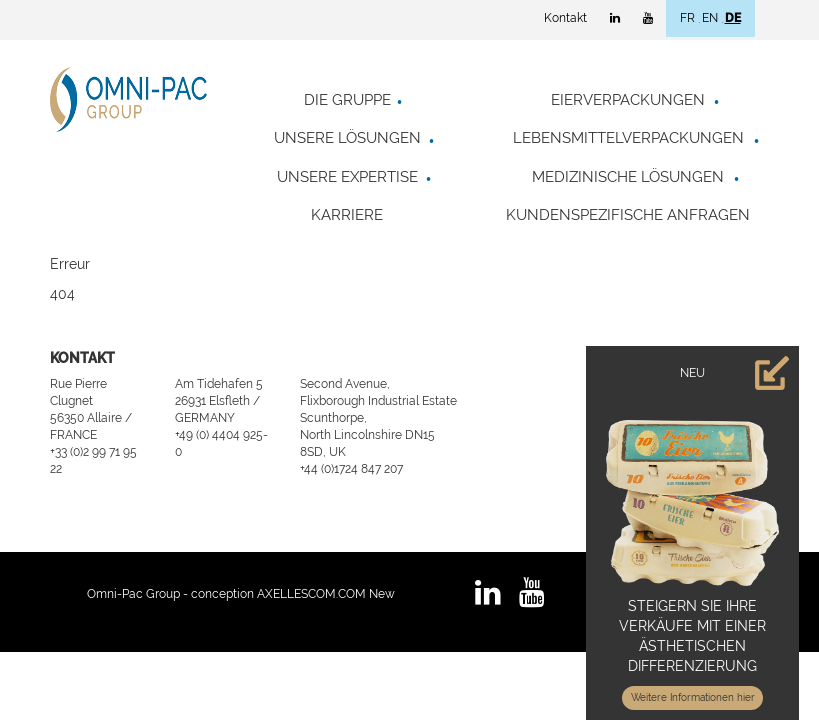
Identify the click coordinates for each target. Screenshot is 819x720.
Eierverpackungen (628, 100)
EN (710, 18)
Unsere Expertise (347, 177)
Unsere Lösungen (347, 138)
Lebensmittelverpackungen (628, 138)
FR (687, 18)
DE (733, 18)
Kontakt (565, 18)
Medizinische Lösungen (628, 177)
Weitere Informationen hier (693, 697)
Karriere (347, 215)
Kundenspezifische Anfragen (628, 215)
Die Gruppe (347, 100)
